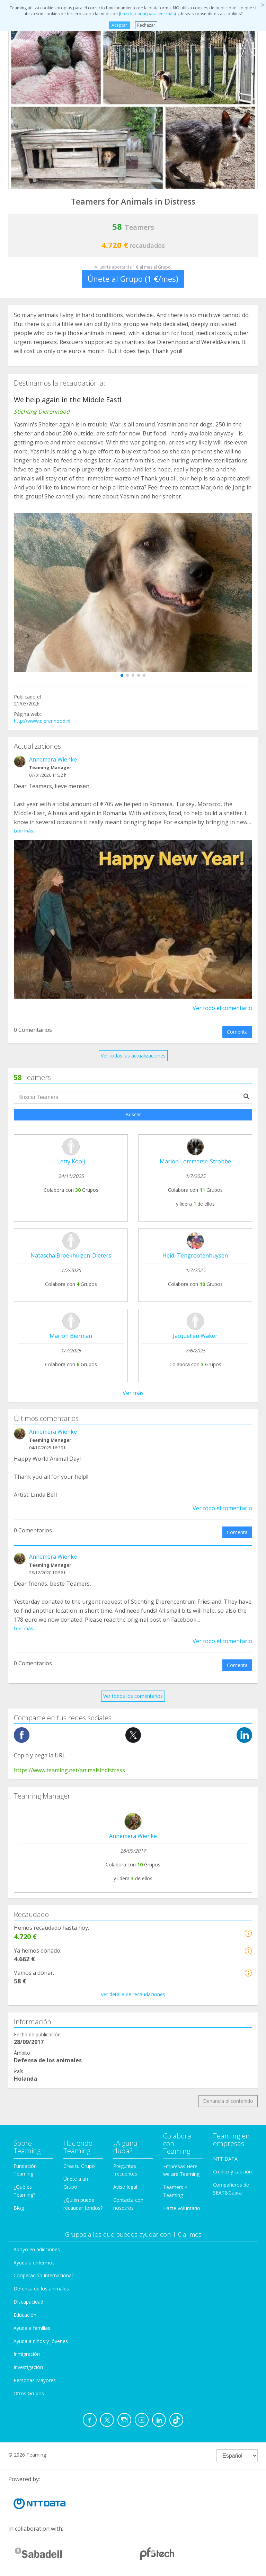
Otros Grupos (29, 2393)
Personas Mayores (35, 2380)
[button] (122, 675)
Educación (25, 2315)
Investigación (28, 2367)
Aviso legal (125, 2186)
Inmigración (27, 2354)
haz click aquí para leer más (147, 14)
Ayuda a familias (32, 2328)
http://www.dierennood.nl (42, 721)
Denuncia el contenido (228, 2101)
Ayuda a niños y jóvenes (41, 2341)
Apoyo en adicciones (37, 2249)
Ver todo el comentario (222, 1008)
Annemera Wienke (53, 759)
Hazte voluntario (181, 2208)
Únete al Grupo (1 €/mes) (133, 278)
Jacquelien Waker (195, 1336)
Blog (19, 2208)
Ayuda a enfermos (34, 2262)
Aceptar (119, 25)
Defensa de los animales (41, 2288)
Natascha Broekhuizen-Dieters (70, 1255)
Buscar (133, 1114)
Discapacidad (28, 2301)
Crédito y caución (232, 2171)
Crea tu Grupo (79, 2166)
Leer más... (25, 831)
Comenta (237, 1031)
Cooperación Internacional (43, 2275)
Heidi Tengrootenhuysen (195, 1255)
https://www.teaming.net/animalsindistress (69, 1770)
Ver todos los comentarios (133, 1696)
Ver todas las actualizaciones (133, 1055)
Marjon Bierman (71, 1336)
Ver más (133, 1393)
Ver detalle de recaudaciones (133, 1994)
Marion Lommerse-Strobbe (195, 1161)
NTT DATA (225, 2158)
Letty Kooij (71, 1161)
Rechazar (146, 25)
